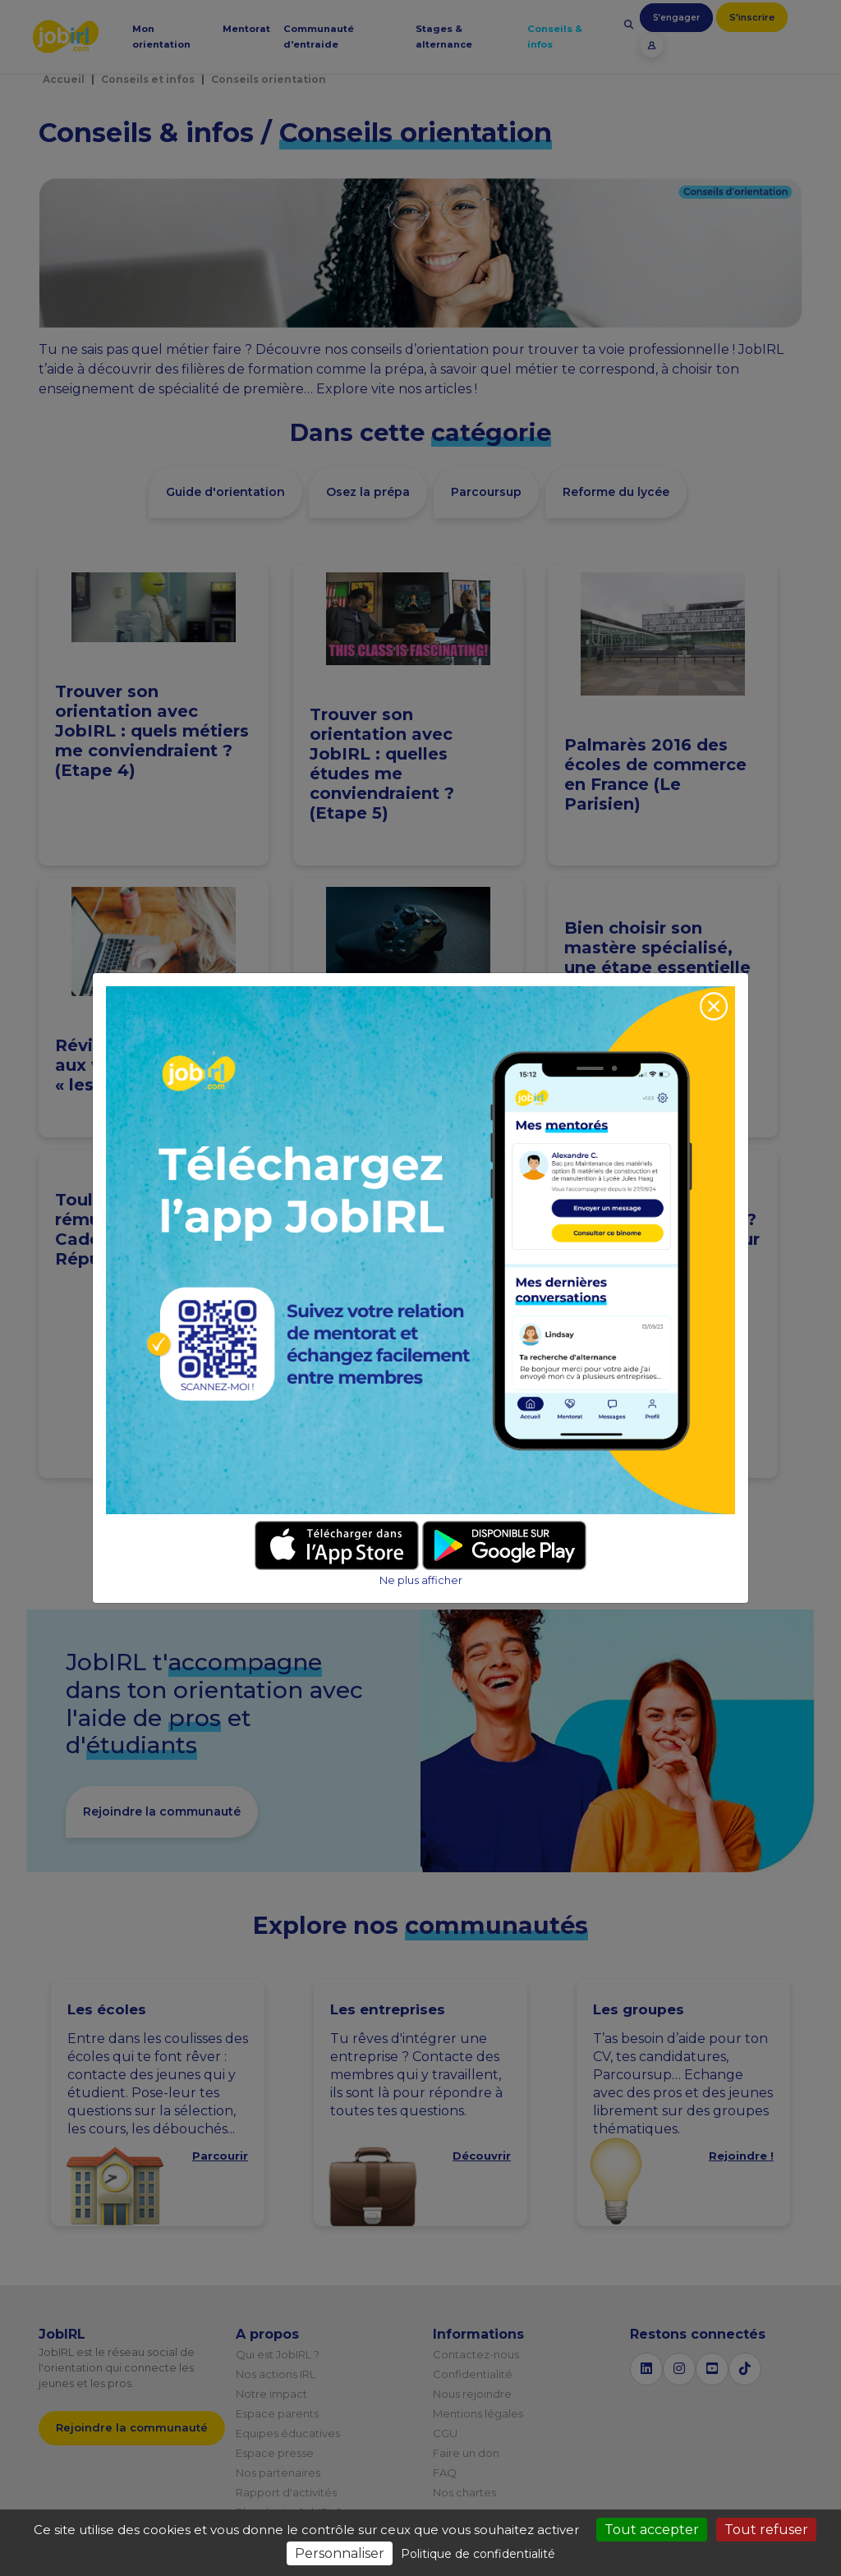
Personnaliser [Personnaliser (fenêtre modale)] (339, 2553)
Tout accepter (651, 2529)
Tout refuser (766, 2529)
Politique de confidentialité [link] (478, 2553)
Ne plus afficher (420, 1580)
